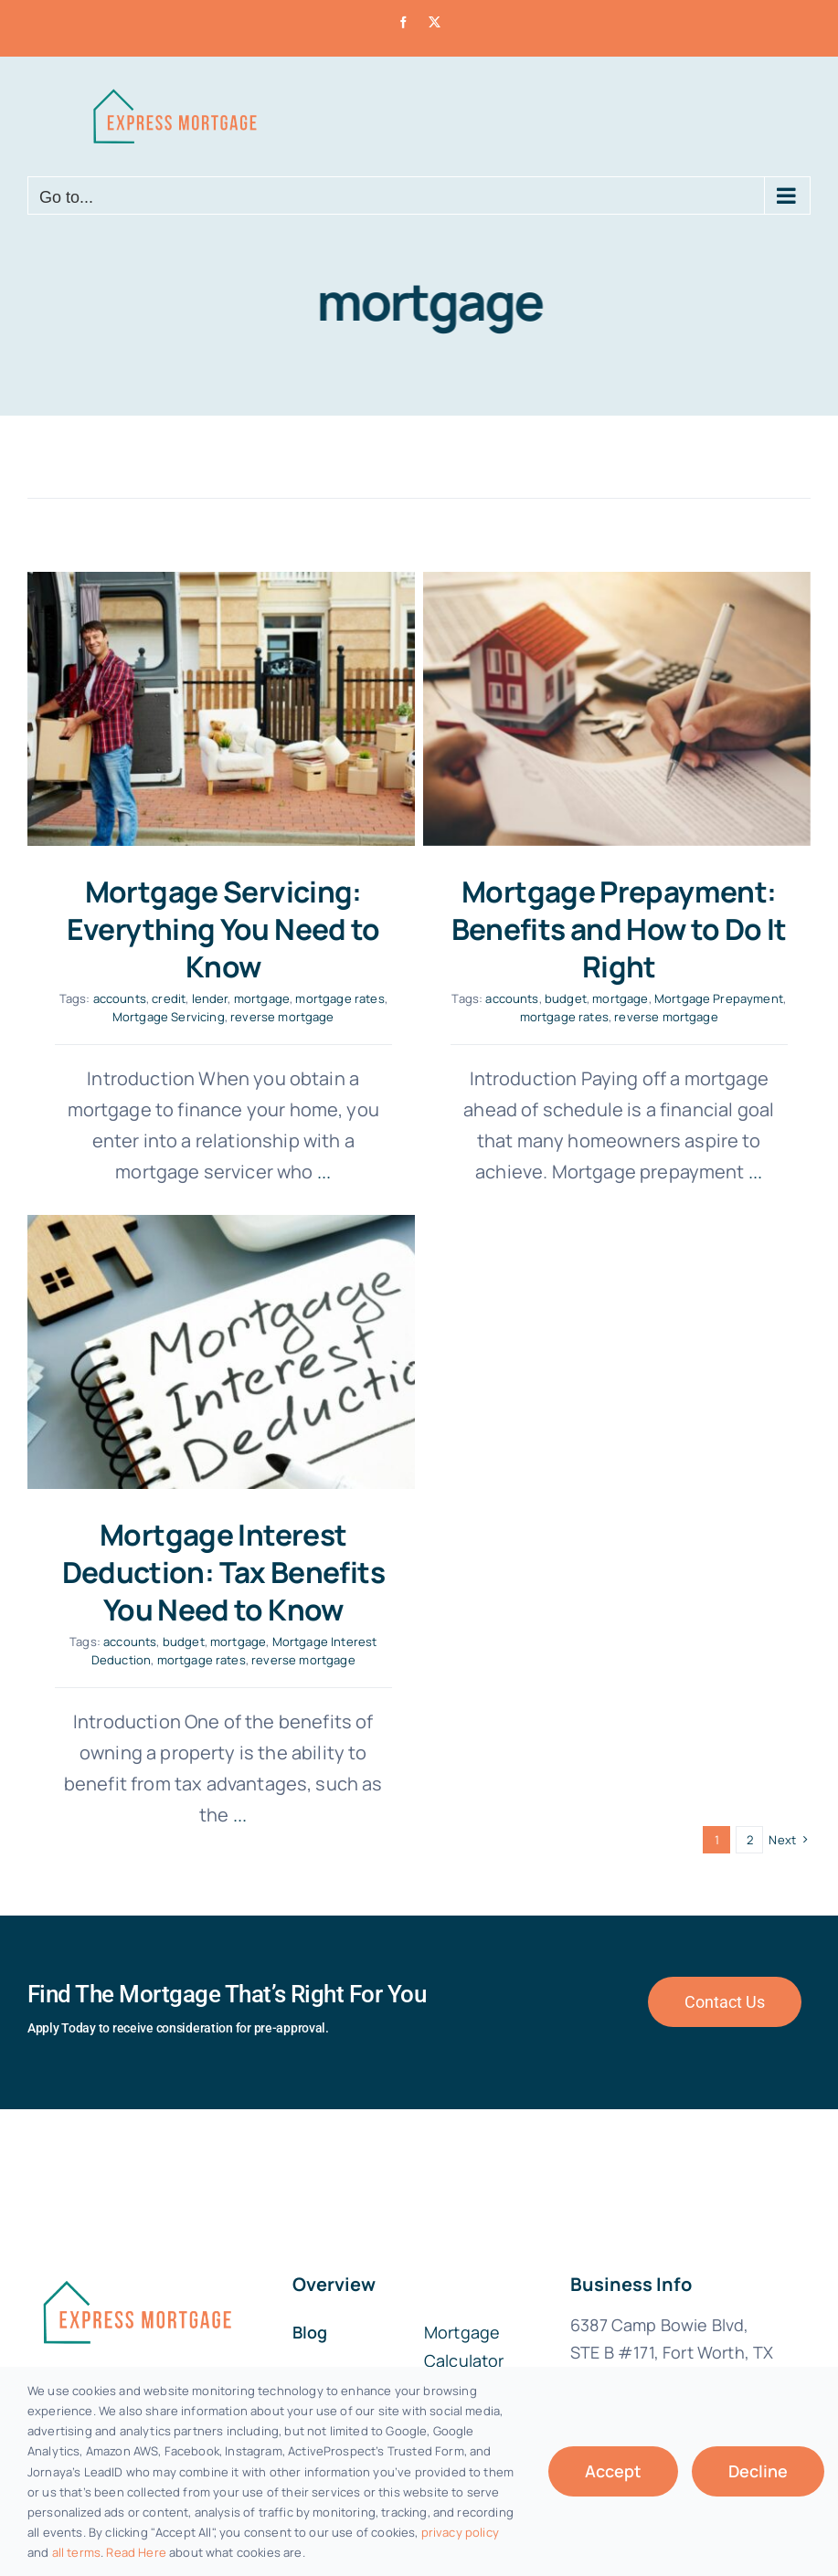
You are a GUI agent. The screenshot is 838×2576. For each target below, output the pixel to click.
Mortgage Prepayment (706, 998)
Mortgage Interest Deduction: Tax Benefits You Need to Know (275, 1509)
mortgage (262, 998)
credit (169, 998)
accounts (119, 998)
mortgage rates (339, 998)
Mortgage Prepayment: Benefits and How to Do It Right (606, 929)
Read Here (135, 2552)
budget (553, 998)
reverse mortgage (282, 1016)
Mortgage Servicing (168, 1016)
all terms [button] (76, 2552)
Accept (613, 2471)
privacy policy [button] (460, 2532)
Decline (758, 2471)
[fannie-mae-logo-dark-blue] (135, 2126)
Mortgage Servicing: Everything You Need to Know (223, 929)
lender (210, 998)
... (741, 1171)
